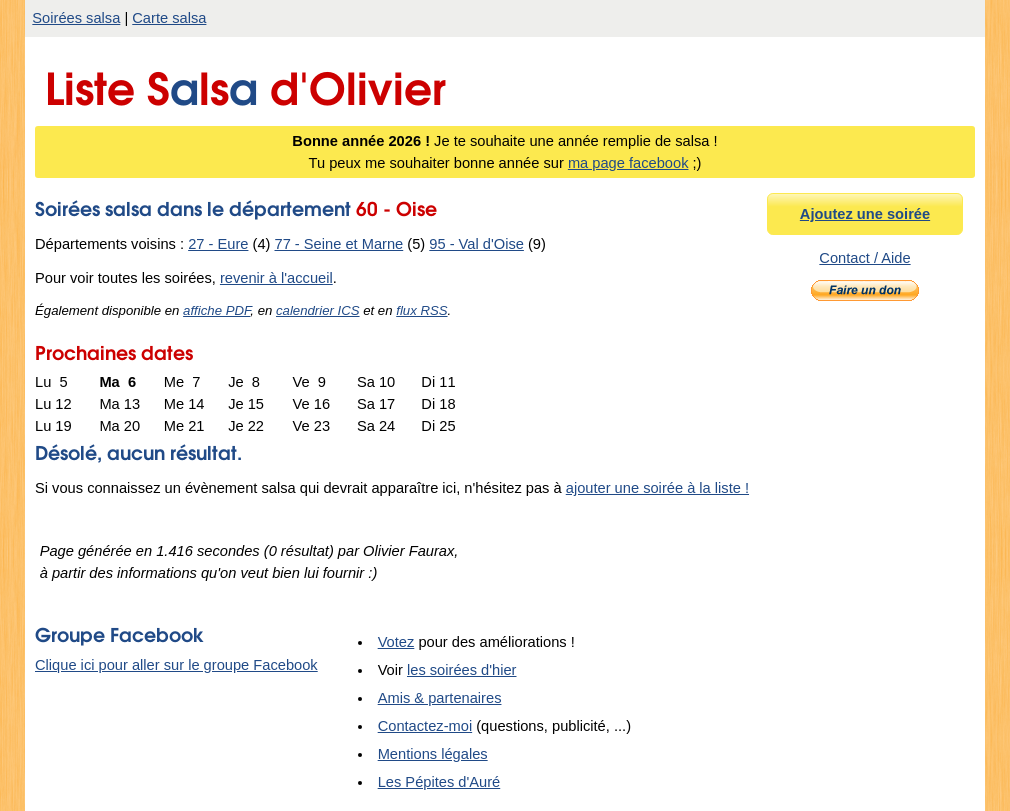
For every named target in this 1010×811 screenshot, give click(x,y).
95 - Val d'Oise (476, 244)
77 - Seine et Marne (339, 244)
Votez (396, 642)
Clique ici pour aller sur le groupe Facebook (176, 665)
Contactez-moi (425, 726)
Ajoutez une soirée (865, 214)
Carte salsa (169, 18)
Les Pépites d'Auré (439, 782)
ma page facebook (628, 163)
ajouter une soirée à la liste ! (657, 488)
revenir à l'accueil (276, 278)
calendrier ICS (318, 310)
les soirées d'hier (462, 670)
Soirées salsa (76, 18)
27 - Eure (218, 244)
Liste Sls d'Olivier (245, 83)
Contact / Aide (864, 258)
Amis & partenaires (440, 698)
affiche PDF (216, 310)
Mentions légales (433, 754)
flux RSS (421, 310)
